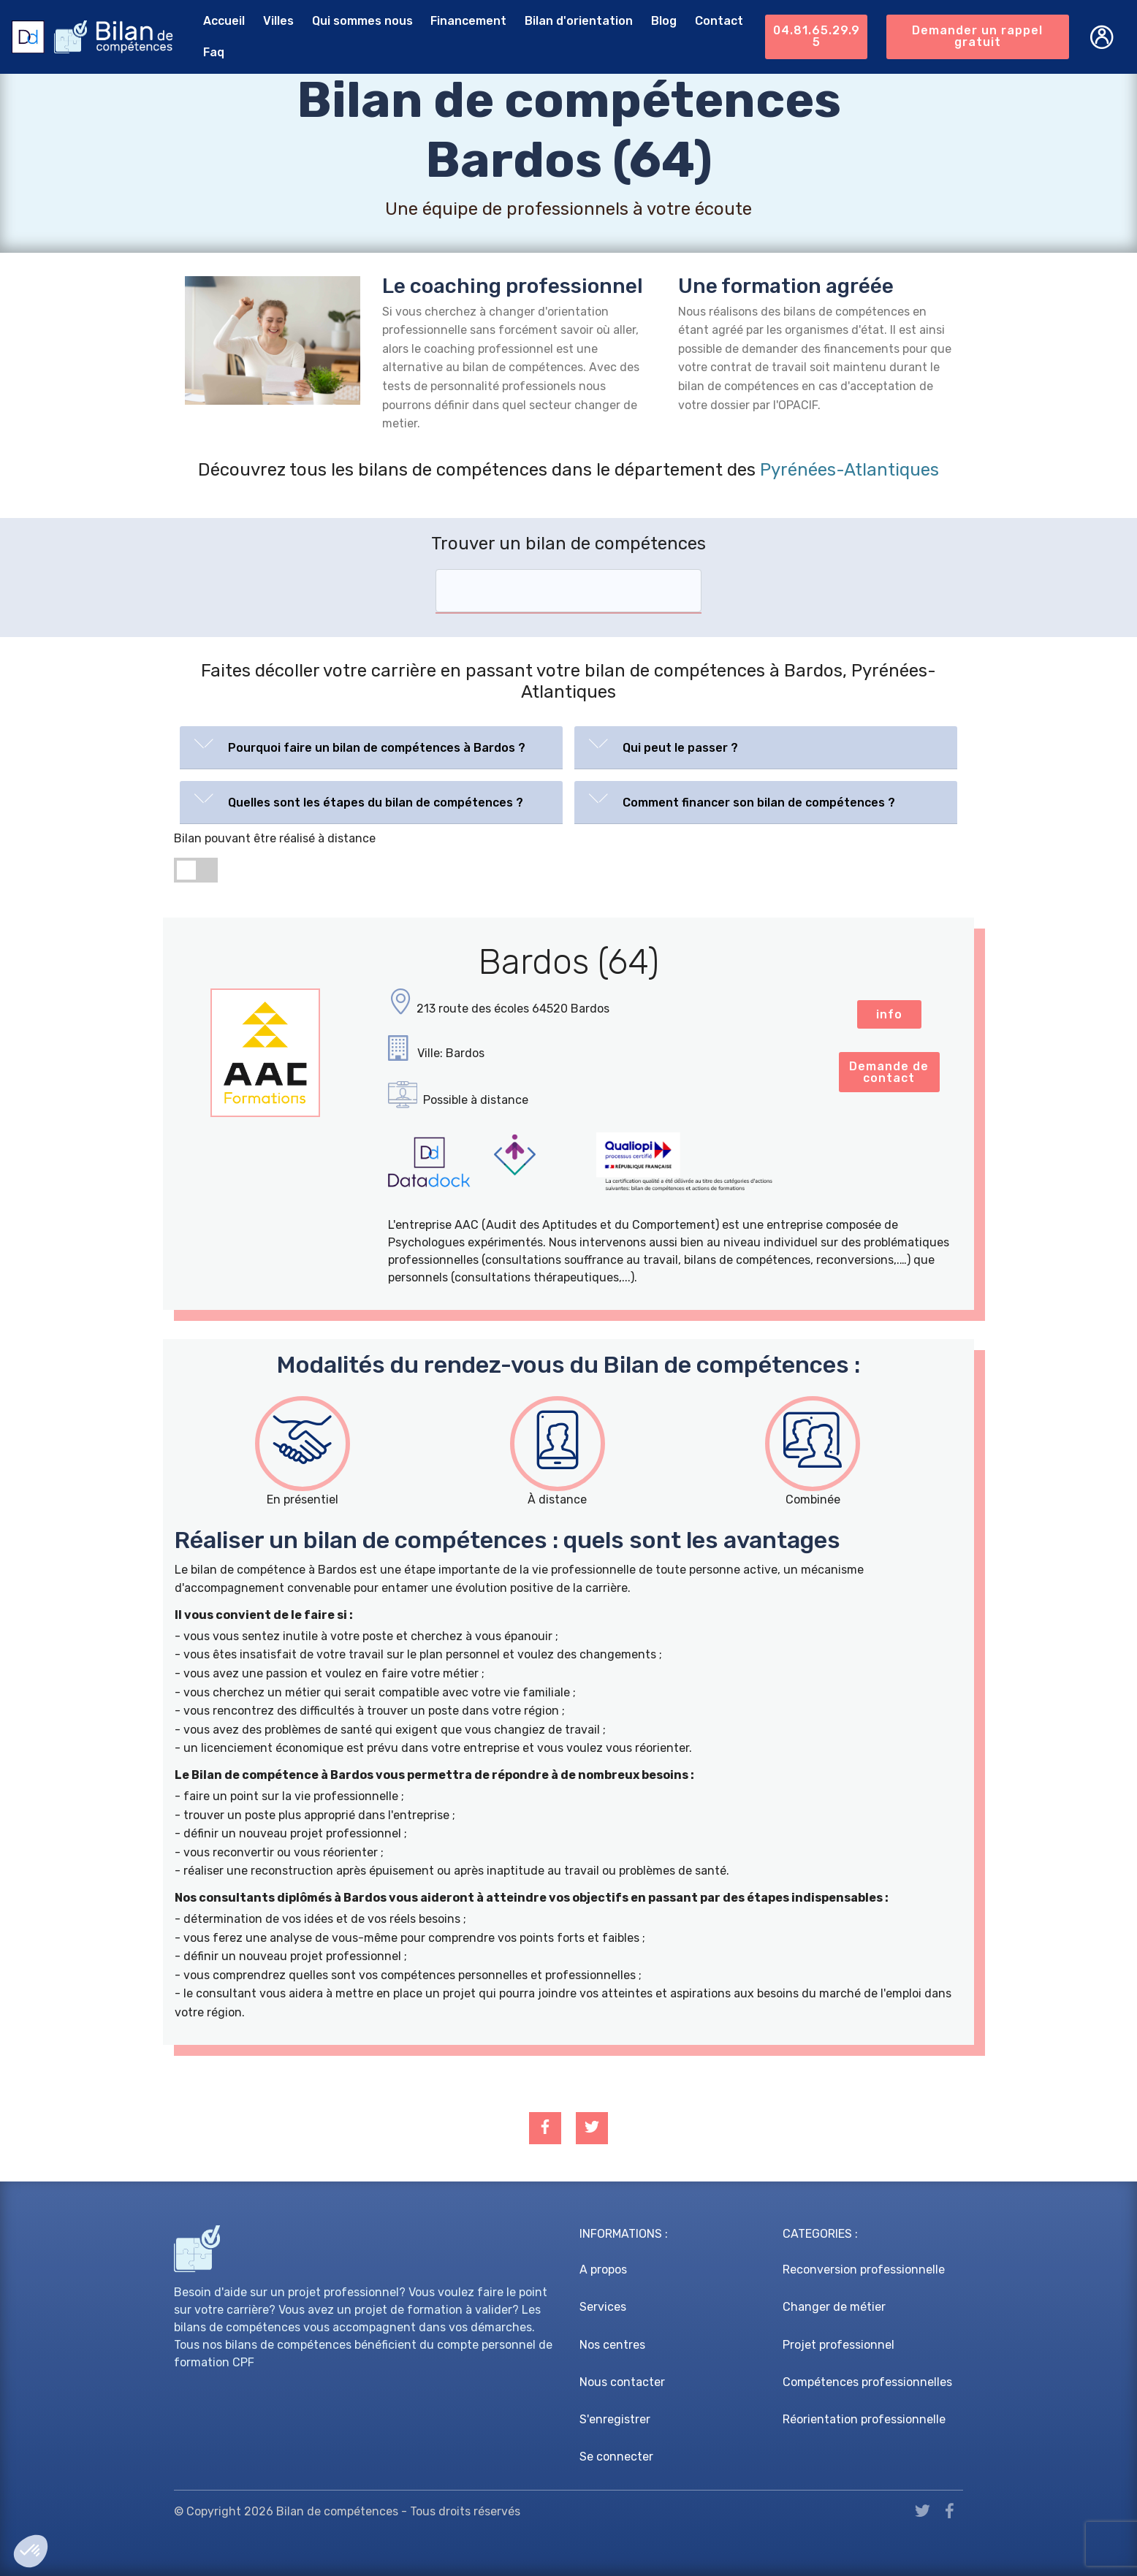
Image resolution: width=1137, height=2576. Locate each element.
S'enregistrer (614, 2419)
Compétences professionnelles (867, 2382)
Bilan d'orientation (579, 21)
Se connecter (616, 2456)
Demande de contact (889, 1072)
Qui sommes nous (362, 21)
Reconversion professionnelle (864, 2269)
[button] (371, 744)
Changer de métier (834, 2307)
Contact (719, 21)
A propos (603, 2269)
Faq (213, 52)
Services (602, 2307)
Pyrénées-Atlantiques (849, 470)
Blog (664, 21)
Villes (278, 21)
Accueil (224, 21)
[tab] (371, 747)
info (889, 1014)
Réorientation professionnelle (864, 2419)
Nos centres (612, 2345)
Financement (468, 21)
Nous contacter (622, 2382)
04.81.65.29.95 (816, 36)
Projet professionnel (838, 2345)
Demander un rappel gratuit (977, 36)
